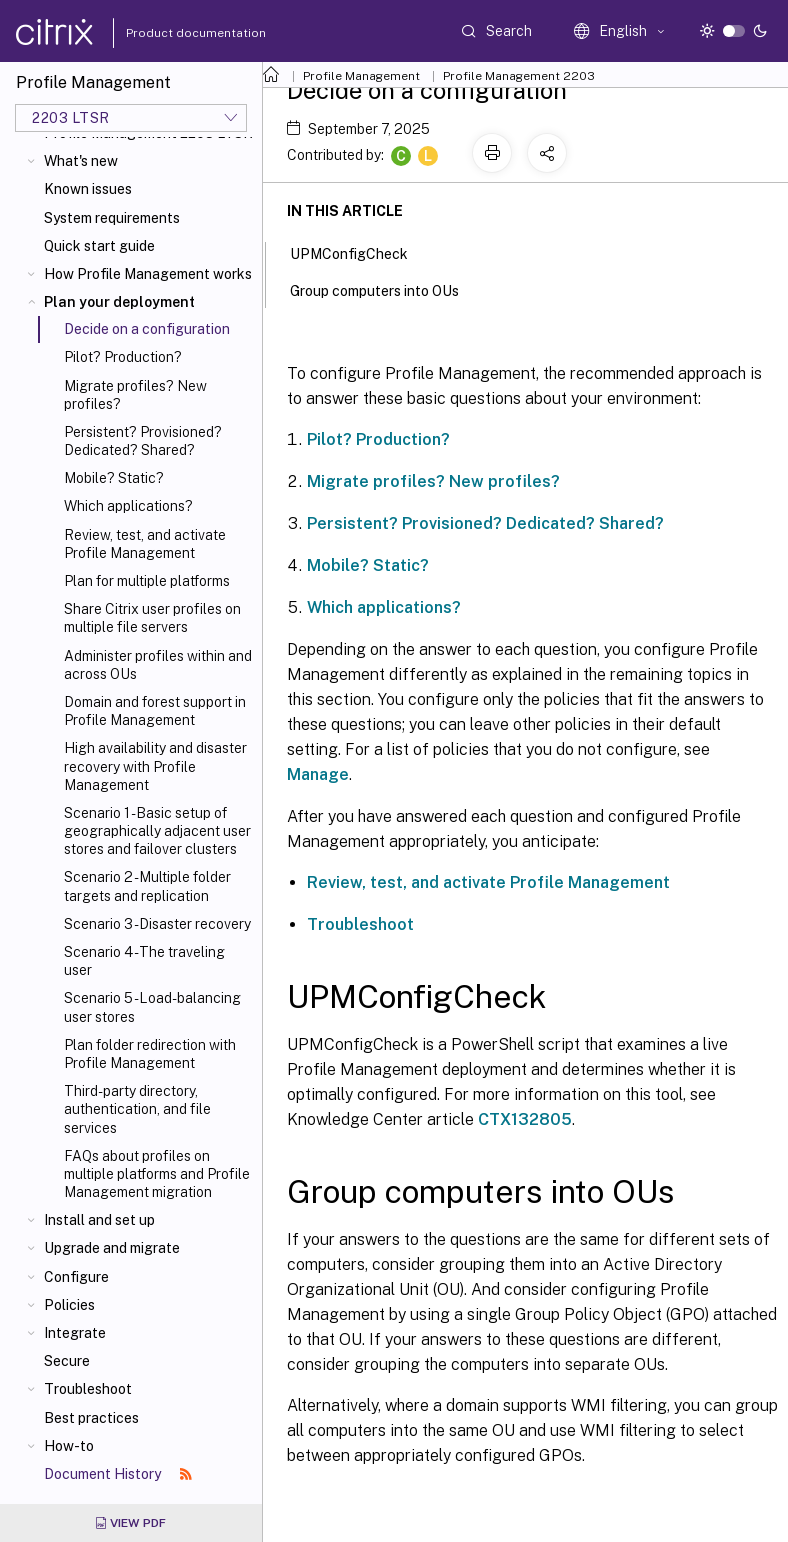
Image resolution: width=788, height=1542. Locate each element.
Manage (318, 774)
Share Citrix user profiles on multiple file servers (152, 618)
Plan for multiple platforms (147, 581)
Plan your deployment (119, 302)
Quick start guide (99, 246)
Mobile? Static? (114, 478)
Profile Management (361, 76)
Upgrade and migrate (112, 1248)
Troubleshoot (88, 1389)
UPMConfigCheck (360, 252)
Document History (118, 1474)
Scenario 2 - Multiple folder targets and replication (147, 886)
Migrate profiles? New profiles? (135, 395)
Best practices (91, 1418)
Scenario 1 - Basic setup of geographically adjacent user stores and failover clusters (157, 831)
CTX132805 (525, 1119)
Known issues (88, 189)
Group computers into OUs (385, 289)
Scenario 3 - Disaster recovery (157, 924)
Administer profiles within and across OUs (158, 665)
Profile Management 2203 (519, 76)
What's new (81, 161)
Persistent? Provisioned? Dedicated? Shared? (143, 441)
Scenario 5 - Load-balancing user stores (152, 1007)
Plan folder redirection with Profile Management (150, 1054)
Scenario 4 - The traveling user (144, 961)
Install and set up (99, 1220)
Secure (67, 1361)
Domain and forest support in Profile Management (155, 711)
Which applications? (128, 506)
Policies (69, 1305)
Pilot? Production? (123, 357)
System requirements (112, 218)
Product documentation (171, 33)
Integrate (75, 1333)
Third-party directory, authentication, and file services (137, 1109)
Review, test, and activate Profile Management (145, 544)
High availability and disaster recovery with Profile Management (155, 766)
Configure (76, 1277)
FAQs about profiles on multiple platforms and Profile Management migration (157, 1174)
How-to (69, 1446)
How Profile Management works (148, 274)
